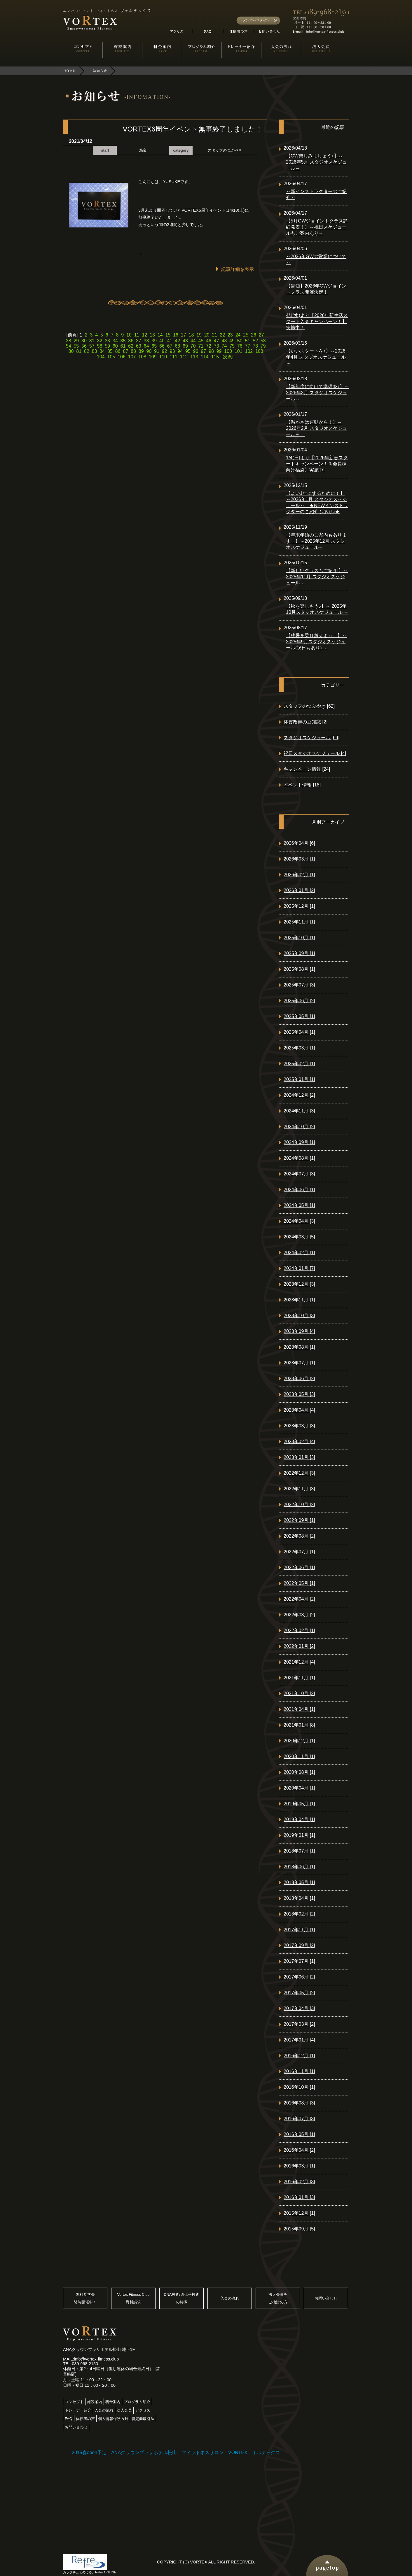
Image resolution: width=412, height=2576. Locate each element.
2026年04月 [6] (299, 843)
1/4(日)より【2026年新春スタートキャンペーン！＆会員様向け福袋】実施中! (317, 463)
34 (115, 340)
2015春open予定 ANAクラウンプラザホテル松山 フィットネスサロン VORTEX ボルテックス (176, 2452)
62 (130, 346)
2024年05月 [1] (299, 1205)
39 (154, 340)
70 (193, 346)
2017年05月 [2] (299, 1992)
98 (211, 351)
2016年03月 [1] (299, 2165)
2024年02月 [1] (299, 1252)
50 (239, 340)
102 (249, 351)
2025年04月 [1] (299, 1032)
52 (255, 340)
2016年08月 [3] (299, 2102)
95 (188, 351)
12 (144, 334)
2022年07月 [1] (299, 1551)
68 (177, 346)
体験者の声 (85, 2418)
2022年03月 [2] (299, 1614)
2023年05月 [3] (299, 1394)
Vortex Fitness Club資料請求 (133, 2298)
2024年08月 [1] (299, 1158)
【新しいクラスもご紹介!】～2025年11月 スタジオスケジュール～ (317, 576)
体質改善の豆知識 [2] (305, 721)
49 (232, 340)
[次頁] (227, 356)
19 (199, 334)
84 (102, 351)
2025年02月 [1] (299, 1063)
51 (247, 340)
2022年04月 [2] (299, 1599)
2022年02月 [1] (299, 1630)
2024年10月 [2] (299, 1126)
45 (200, 340)
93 (172, 351)
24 (238, 334)
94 (180, 351)
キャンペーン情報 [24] (307, 769)
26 (253, 334)
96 (195, 351)
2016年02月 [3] (299, 2181)
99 (219, 351)
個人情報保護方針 (113, 2418)
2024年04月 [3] (299, 1221)
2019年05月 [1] (299, 1803)
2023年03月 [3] (299, 1425)
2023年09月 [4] (299, 1331)
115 (215, 356)
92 (164, 351)
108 (142, 356)
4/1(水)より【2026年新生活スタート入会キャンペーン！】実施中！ (317, 321)
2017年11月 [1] (299, 1929)
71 (200, 346)
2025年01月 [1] (299, 1079)
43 (185, 340)
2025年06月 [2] (299, 1000)
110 (163, 356)
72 (208, 346)
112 (184, 356)
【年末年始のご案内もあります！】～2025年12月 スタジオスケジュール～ (316, 541)
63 (138, 346)
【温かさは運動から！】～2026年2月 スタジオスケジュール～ (316, 428)
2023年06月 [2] (299, 1378)
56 (84, 346)
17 (183, 334)
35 (123, 340)
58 (99, 346)
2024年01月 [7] (299, 1268)
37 (138, 340)
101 (238, 351)
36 (130, 340)
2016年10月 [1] (299, 2087)
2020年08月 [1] (299, 1772)
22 (222, 334)
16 (175, 334)
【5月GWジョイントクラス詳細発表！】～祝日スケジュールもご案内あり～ (317, 227)
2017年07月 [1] (299, 1961)
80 (71, 351)
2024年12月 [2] (299, 1095)
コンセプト (74, 2402)
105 (111, 356)
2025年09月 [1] (299, 953)
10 (129, 334)
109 (153, 356)
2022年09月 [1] (299, 1520)
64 (146, 346)
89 (141, 351)
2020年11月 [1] (299, 1756)
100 (228, 351)
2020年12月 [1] (299, 1740)
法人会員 (124, 2410)
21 (214, 334)
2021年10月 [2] (299, 1693)
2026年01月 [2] (299, 890)
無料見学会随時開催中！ (85, 2298)
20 (207, 334)
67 (169, 346)
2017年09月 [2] (299, 1945)
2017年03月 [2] (299, 2024)
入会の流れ (229, 2298)
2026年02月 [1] (299, 874)
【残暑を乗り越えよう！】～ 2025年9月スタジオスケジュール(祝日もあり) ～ (316, 641)
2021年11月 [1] (299, 1677)
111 (173, 356)
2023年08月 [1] (299, 1347)
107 (132, 356)
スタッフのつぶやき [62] (309, 706)
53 (263, 340)
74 (224, 346)
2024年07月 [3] (299, 1173)
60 (115, 346)
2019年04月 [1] (299, 1819)
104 (101, 356)
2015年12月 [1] (299, 2213)
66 (162, 346)
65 (154, 346)
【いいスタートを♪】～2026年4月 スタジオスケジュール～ (316, 357)
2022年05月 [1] (299, 1583)
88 (133, 351)
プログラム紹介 (137, 2402)
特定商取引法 (143, 2418)
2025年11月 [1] (299, 921)
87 (125, 351)
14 (160, 334)
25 (245, 334)
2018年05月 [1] (299, 1882)
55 (76, 346)
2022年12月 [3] (299, 1473)
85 (110, 351)
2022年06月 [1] (299, 1567)
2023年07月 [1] (299, 1362)
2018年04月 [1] (299, 1898)
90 (148, 351)
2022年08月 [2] (299, 1536)
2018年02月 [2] (299, 1913)
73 (216, 346)
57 (92, 346)
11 (136, 334)
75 (232, 346)
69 (185, 346)
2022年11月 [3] (299, 1488)
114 (205, 356)
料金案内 (113, 2402)
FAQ (68, 2418)
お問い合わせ (326, 2298)
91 (156, 351)
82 (86, 351)
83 (94, 351)
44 (193, 340)
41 (169, 340)
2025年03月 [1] (299, 1047)
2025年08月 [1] (299, 969)
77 (247, 346)
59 (107, 346)
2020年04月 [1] (299, 1787)
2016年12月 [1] (299, 2055)
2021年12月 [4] (299, 1661)
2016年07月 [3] (299, 2118)
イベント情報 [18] (302, 784)
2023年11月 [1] (299, 1299)
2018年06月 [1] (299, 1866)
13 (152, 334)
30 (84, 340)
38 (146, 340)
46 (208, 340)
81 (78, 351)
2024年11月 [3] (299, 1110)
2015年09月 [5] (299, 2228)
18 (191, 334)
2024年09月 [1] (299, 1142)
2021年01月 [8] (299, 1724)
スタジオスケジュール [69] (311, 737)
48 (224, 340)
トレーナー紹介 (78, 2410)
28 (68, 340)
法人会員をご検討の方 (277, 2298)
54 (68, 346)
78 (255, 346)
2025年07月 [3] (299, 984)
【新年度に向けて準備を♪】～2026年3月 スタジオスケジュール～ (317, 392)
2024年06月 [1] (299, 1189)
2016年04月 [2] (299, 2150)
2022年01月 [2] (299, 1646)
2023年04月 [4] (299, 1410)
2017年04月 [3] (299, 2008)
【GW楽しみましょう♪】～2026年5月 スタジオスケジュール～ (316, 162)
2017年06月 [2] (299, 1976)
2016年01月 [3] (299, 2197)
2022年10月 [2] (299, 1504)
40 (162, 340)
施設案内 (94, 2402)
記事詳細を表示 (237, 269)
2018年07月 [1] (299, 1850)
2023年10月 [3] (299, 1315)
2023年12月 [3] (299, 1284)
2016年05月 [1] (299, 2134)
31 (92, 340)
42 (177, 340)
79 (263, 346)
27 (261, 334)
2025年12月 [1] (299, 906)
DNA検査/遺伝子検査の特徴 (181, 2298)
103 (259, 351)
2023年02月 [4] (299, 1441)
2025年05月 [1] (299, 1016)
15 (167, 334)
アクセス (142, 2410)
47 (216, 340)
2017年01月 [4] (299, 2039)
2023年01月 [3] (299, 1457)
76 (239, 346)
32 (99, 340)
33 (107, 340)
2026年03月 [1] (299, 858)
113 (194, 356)
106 (121, 356)
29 (76, 340)
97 (203, 351)
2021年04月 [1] (299, 1709)
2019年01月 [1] (299, 1835)
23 (230, 334)
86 (118, 351)
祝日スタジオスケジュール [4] (315, 753)
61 (123, 346)
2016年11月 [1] (299, 2071)
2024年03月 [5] (299, 1236)
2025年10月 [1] (299, 937)
